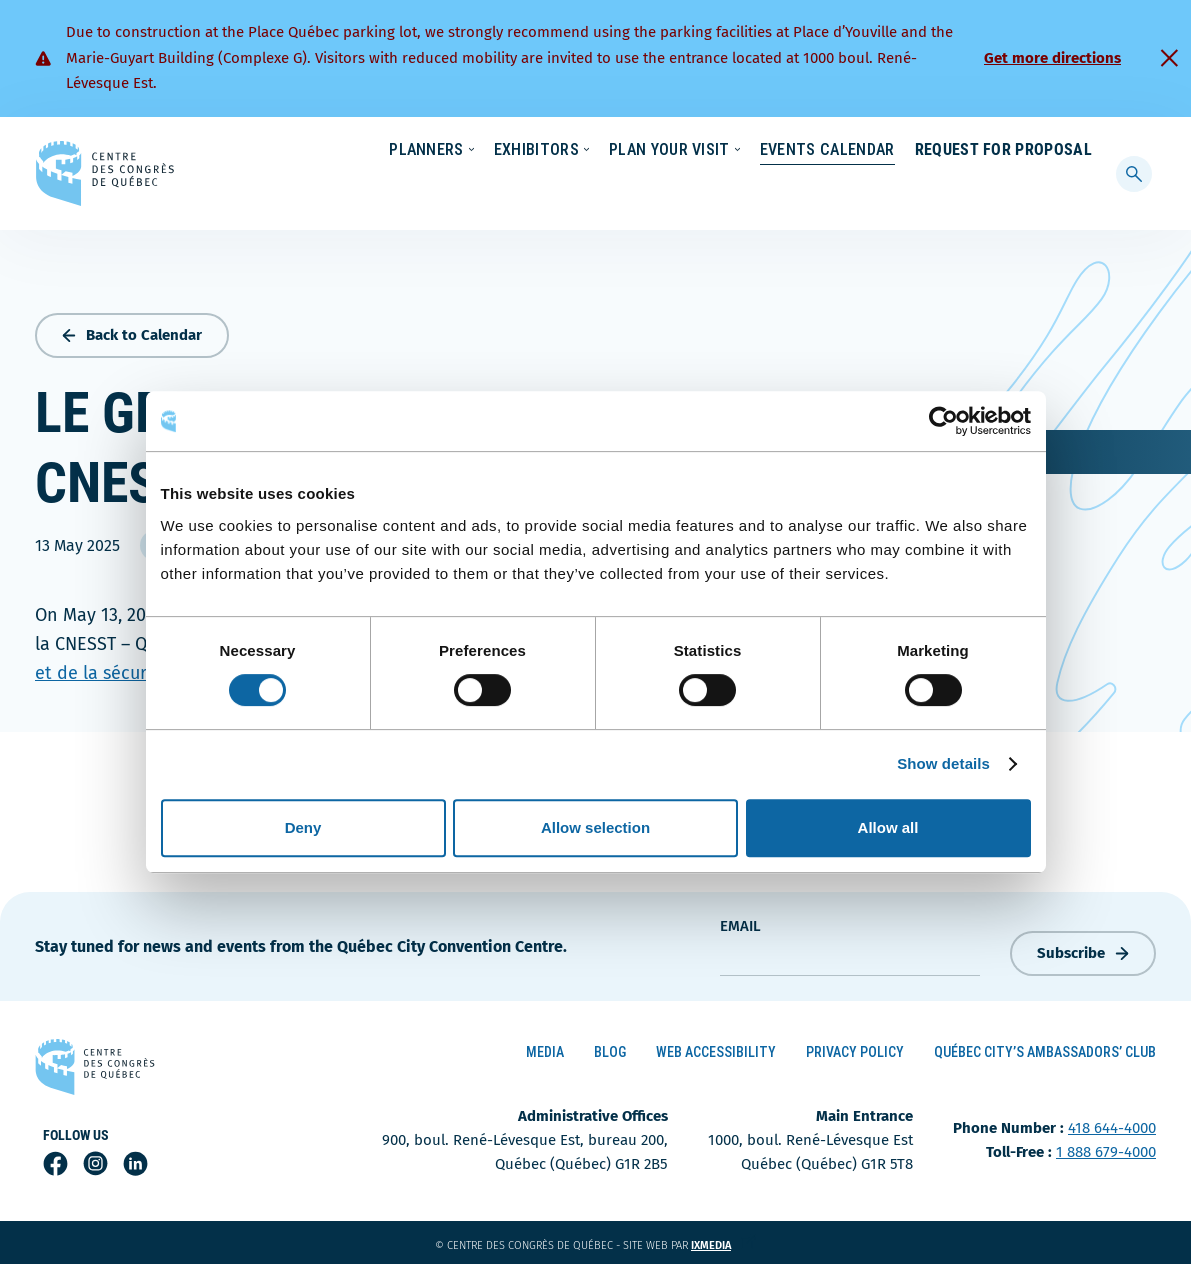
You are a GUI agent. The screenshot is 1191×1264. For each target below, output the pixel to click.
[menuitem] (1083, 149)
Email (740, 922)
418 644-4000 (1112, 1125)
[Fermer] (1169, 58)
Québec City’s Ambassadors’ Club (1045, 1048)
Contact (1011, 151)
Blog (610, 1048)
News (858, 151)
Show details (943, 763)
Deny (303, 827)
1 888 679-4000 (1106, 1149)
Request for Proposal (1003, 189)
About (929, 151)
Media (545, 1048)
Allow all (888, 827)
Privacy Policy (855, 1048)
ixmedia (723, 1242)
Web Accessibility (716, 1048)
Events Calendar (817, 189)
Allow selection (595, 827)
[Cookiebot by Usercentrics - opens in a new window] (943, 421)
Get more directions (1052, 58)
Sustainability (763, 151)
